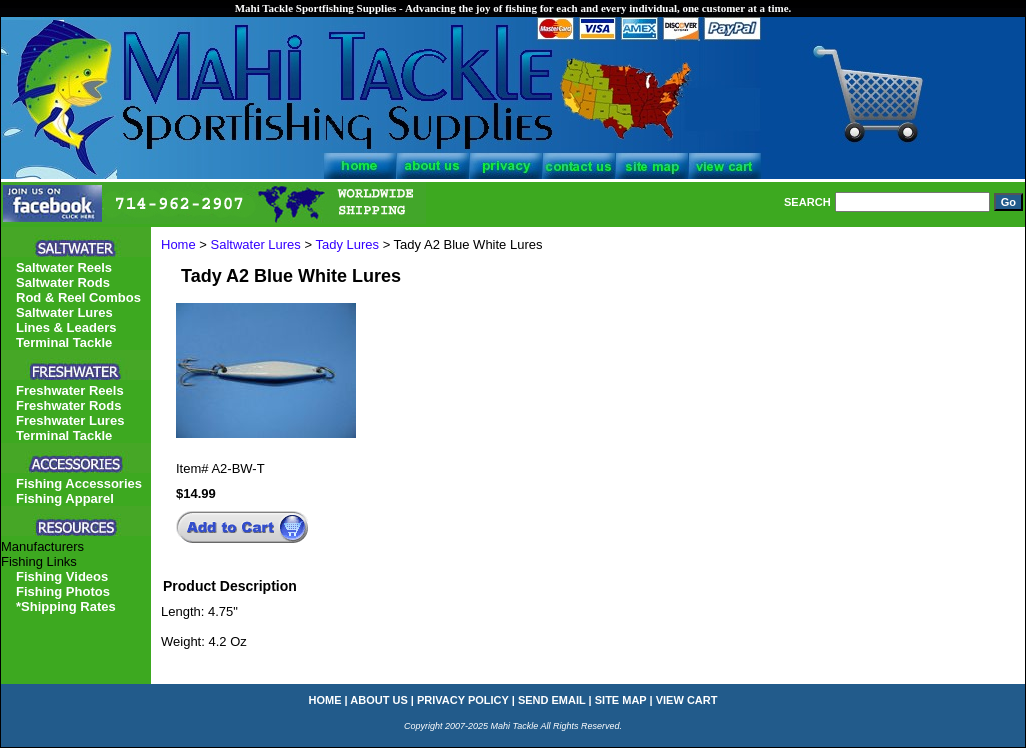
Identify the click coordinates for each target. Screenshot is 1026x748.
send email (552, 700)
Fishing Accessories (79, 483)
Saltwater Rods (63, 282)
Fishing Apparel (65, 498)
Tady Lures (347, 244)
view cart (687, 700)
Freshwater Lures (70, 420)
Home (178, 244)
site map (621, 700)
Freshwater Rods (68, 405)
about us (378, 700)
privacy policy (463, 700)
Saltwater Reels (64, 267)
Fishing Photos (63, 591)
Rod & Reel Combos (78, 297)
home (325, 700)
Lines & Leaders (66, 327)
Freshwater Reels (70, 390)
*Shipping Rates (66, 606)
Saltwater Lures (256, 244)
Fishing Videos (62, 576)
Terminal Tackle (64, 342)
